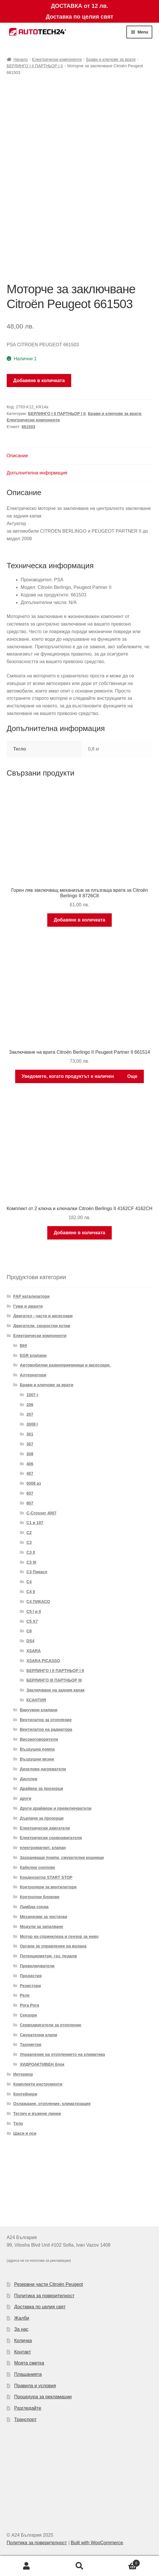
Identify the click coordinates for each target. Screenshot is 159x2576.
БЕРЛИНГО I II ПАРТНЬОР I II (35, 65)
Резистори (30, 1985)
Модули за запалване (41, 1926)
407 (30, 1473)
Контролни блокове (40, 1897)
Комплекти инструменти (37, 2084)
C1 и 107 (35, 1522)
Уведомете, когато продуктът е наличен (68, 1076)
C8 (29, 1631)
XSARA (34, 1650)
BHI (23, 1345)
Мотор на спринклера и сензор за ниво (59, 1936)
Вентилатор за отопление (46, 1719)
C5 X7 (32, 1621)
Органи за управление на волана (53, 1946)
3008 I (32, 1424)
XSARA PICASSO (43, 1660)
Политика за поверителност (44, 2295)
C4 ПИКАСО (38, 1601)
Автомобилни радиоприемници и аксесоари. (65, 1365)
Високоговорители (39, 1739)
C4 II (31, 1591)
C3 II (31, 1552)
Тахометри (30, 2044)
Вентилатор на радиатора (46, 1729)
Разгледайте (27, 2408)
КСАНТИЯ (36, 1700)
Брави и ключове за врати (110, 59)
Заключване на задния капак (56, 1690)
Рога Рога (29, 2005)
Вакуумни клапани (38, 1710)
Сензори (28, 2015)
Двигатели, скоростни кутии (41, 1325)
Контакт (22, 2351)
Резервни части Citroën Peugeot (48, 2284)
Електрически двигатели (45, 1828)
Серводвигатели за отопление (50, 2025)
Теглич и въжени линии (37, 2113)
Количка (23, 2340)
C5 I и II (34, 1611)
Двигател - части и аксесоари (43, 1315)
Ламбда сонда (34, 1906)
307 (30, 1444)
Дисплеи (28, 1779)
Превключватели (37, 1966)
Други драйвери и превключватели (55, 1808)
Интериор (23, 2074)
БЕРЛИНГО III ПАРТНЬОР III (54, 1680)
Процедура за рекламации (43, 2396)
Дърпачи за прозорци (42, 1818)
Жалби (21, 2318)
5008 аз (34, 1483)
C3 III (31, 1562)
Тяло (18, 2123)
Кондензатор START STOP (46, 1877)
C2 (29, 1532)
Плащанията (28, 2374)
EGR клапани (33, 1355)
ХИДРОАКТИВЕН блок (42, 2064)
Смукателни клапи (38, 2035)
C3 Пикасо (37, 1571)
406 (30, 1463)
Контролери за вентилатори (48, 1887)
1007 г (33, 1394)
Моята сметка (29, 2362)
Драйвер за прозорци (41, 1788)
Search (79, 2566)
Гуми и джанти (28, 1306)
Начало (20, 59)
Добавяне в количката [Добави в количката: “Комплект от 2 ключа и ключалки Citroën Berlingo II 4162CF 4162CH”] (79, 1232)
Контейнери (25, 2094)
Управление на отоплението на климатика (62, 2054)
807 (30, 1503)
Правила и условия (35, 2385)
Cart (123, 2562)
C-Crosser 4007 (42, 1513)
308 (30, 1454)
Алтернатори (33, 1375)
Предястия (31, 1975)
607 (30, 1493)
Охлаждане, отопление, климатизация (51, 2103)
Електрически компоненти (57, 59)
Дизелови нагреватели (43, 1769)
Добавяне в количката (39, 380)
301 (30, 1434)
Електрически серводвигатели (51, 1837)
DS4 (30, 1641)
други (25, 1798)
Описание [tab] (17, 455)
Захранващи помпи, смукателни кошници (62, 1857)
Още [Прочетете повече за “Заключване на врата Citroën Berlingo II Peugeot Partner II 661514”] (132, 1076)
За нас (21, 2329)
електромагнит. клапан (43, 1847)
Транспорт (25, 2419)
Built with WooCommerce (97, 2542)
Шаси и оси (24, 2133)
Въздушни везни (37, 1759)
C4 (29, 1581)
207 (30, 1414)
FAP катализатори (31, 1296)
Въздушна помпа (37, 1749)
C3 (29, 1542)
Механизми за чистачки (43, 1916)
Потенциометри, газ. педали (48, 1956)
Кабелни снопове (37, 1867)
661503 (28, 426)
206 (30, 1404)
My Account (26, 2566)
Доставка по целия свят (40, 2306)
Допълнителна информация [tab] (37, 472)
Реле (24, 1995)
